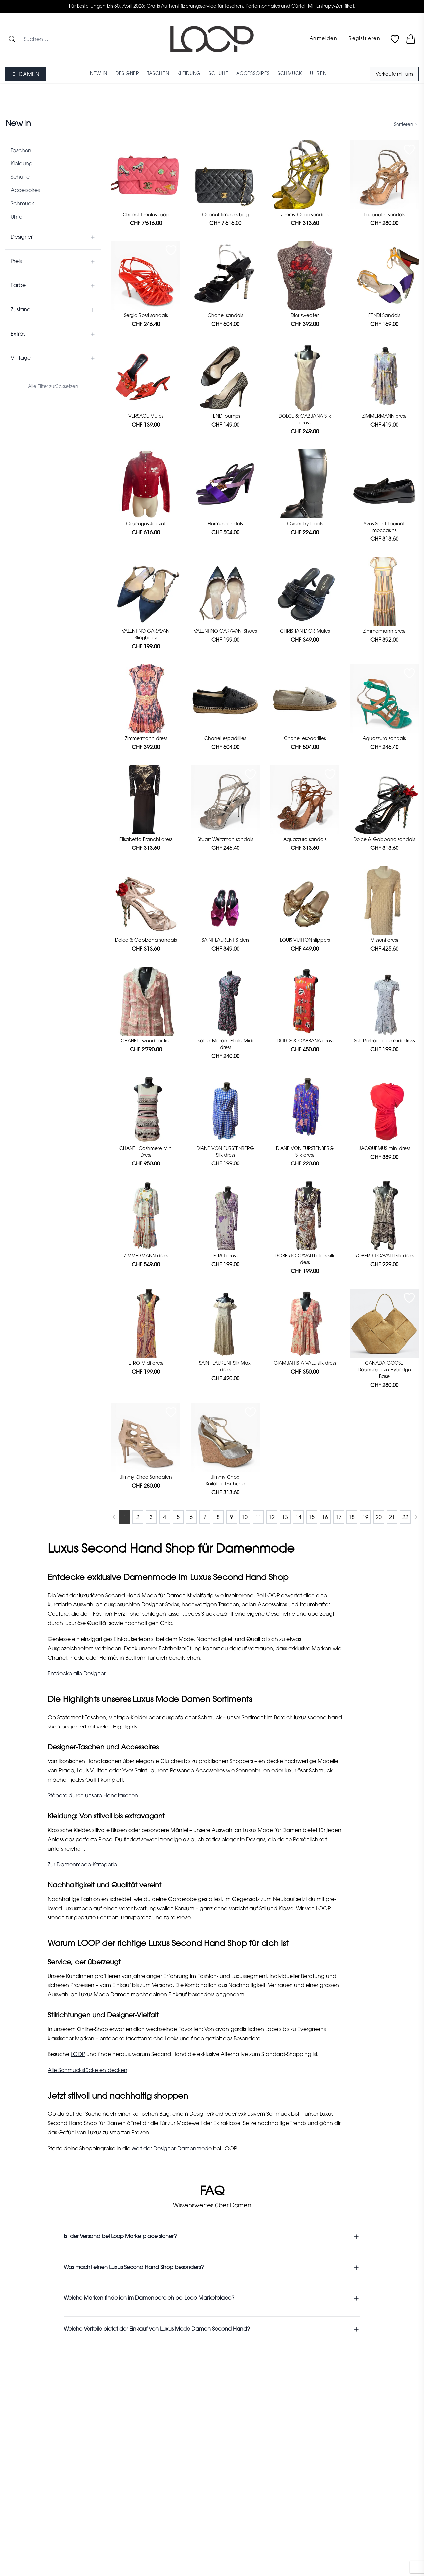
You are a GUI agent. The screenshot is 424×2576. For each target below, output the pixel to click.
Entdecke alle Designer (77, 1674)
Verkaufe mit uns (394, 74)
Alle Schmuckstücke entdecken (87, 2070)
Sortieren (406, 124)
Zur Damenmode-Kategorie (82, 1865)
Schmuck (22, 204)
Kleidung (22, 164)
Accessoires (25, 190)
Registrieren (364, 39)
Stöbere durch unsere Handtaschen (93, 1796)
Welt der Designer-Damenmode (172, 2149)
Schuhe (20, 177)
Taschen (21, 151)
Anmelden (323, 39)
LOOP (78, 2054)
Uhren (18, 217)
